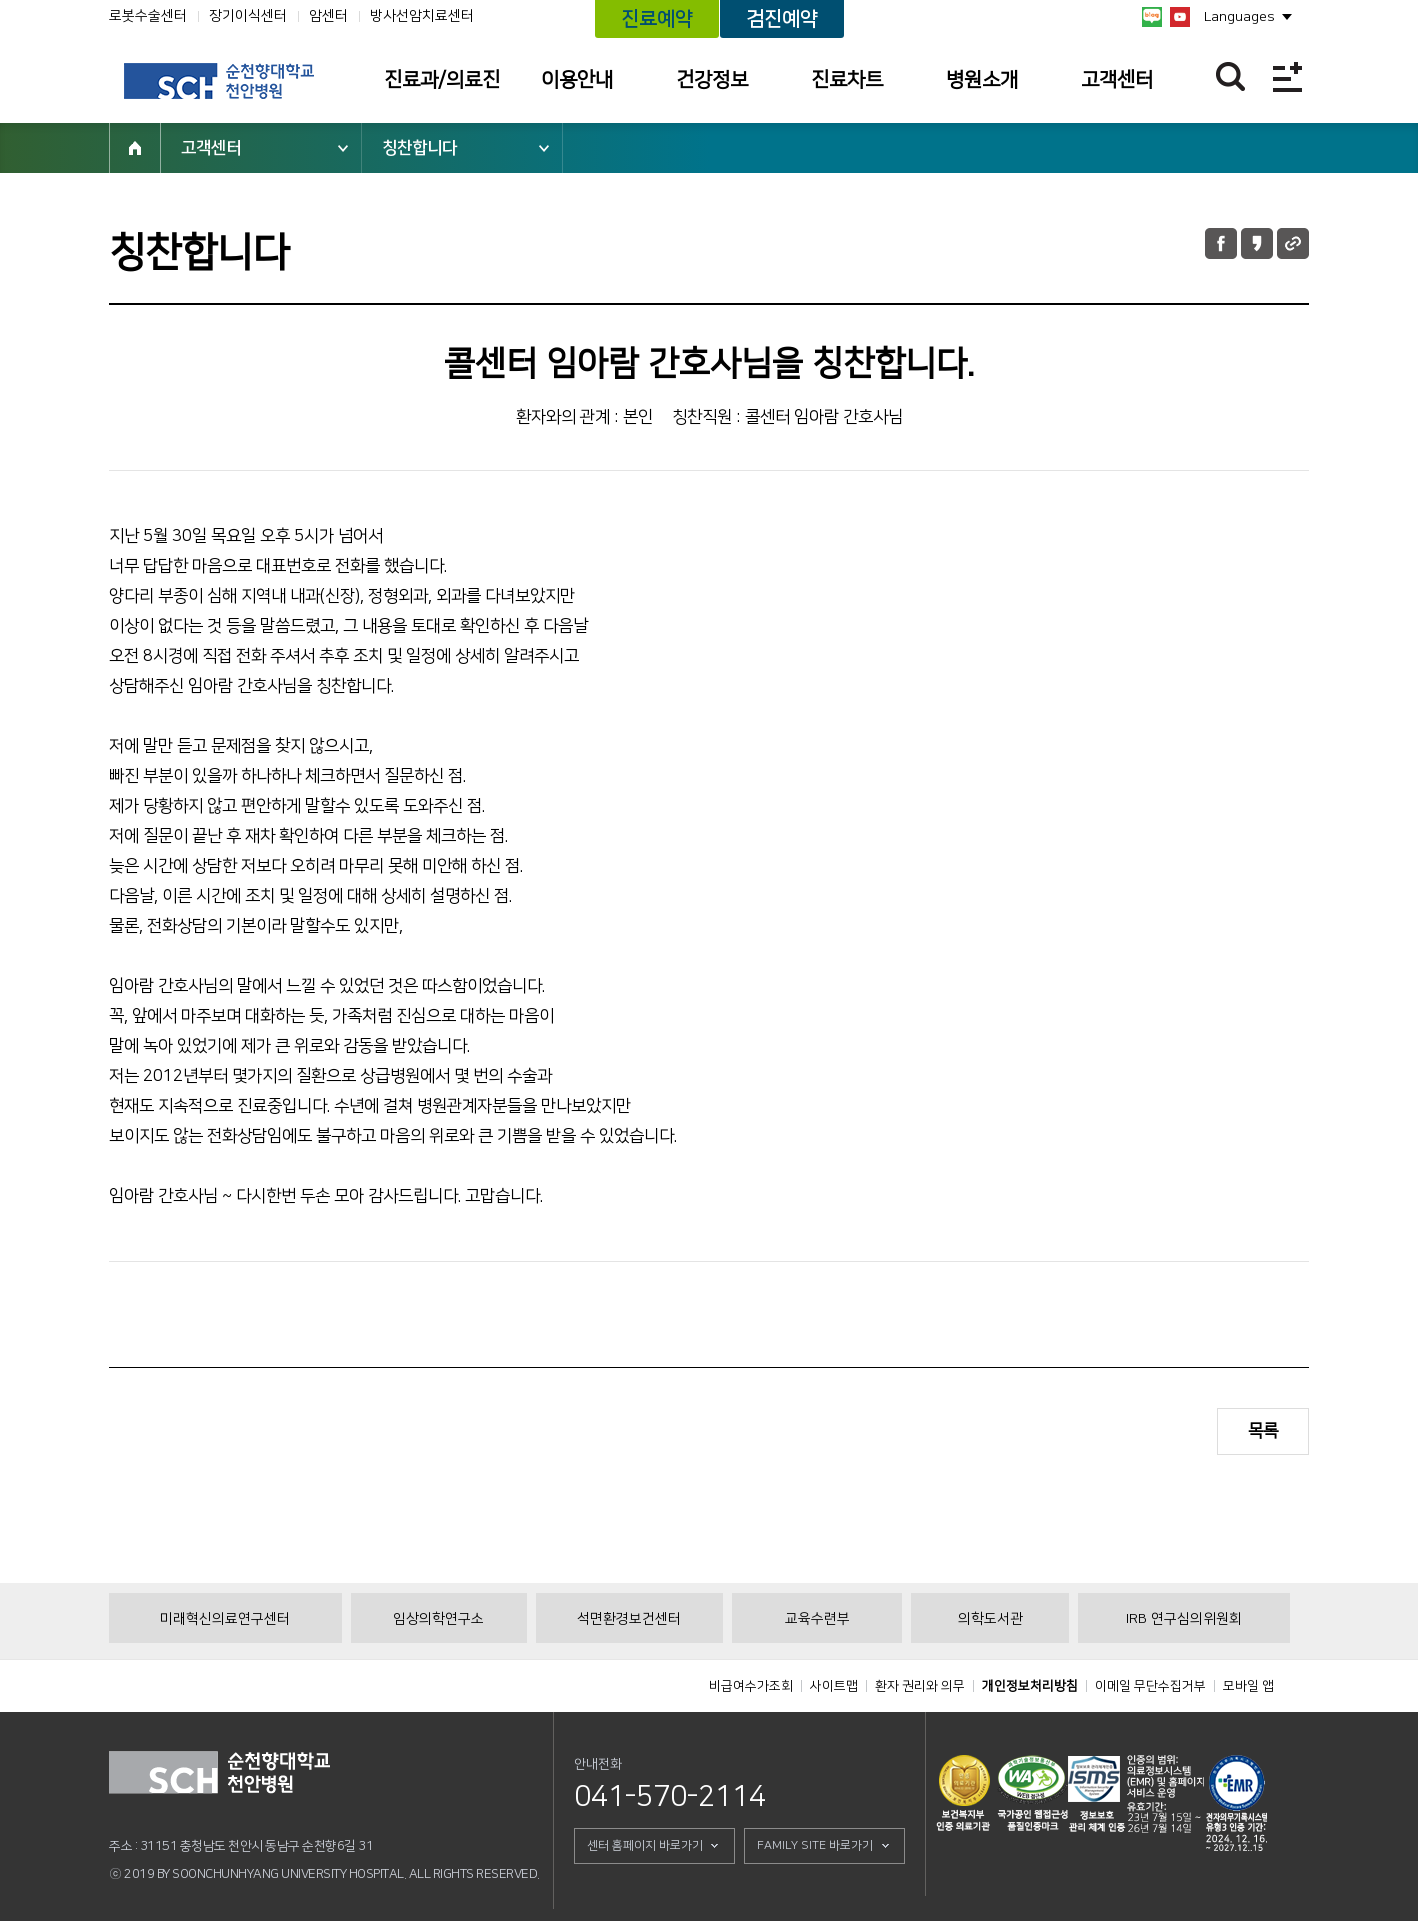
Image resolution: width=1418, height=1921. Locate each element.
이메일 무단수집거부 (1150, 1686)
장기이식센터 (248, 16)
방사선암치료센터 (422, 16)
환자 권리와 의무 (920, 1686)
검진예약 (782, 19)
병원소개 (982, 80)
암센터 (328, 16)
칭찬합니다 (419, 148)
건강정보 (712, 80)
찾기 (1230, 76)
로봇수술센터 (148, 16)
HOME (135, 148)
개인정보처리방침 (1030, 1686)
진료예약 (657, 19)
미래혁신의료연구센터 (225, 1619)
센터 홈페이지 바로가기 (645, 1845)
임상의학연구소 (438, 1619)
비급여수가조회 (751, 1686)
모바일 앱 (1248, 1686)
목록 (1263, 1431)
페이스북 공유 (1221, 243)
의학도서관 (990, 1619)
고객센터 (1117, 80)
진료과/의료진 (442, 80)
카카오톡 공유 (1257, 243)
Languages (1239, 17)
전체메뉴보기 (1287, 76)
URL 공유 (1293, 243)
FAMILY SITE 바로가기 (815, 1845)
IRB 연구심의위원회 (1184, 1619)
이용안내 (577, 80)
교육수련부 (817, 1619)
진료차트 (847, 80)
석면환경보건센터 (629, 1619)
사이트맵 (834, 1686)
